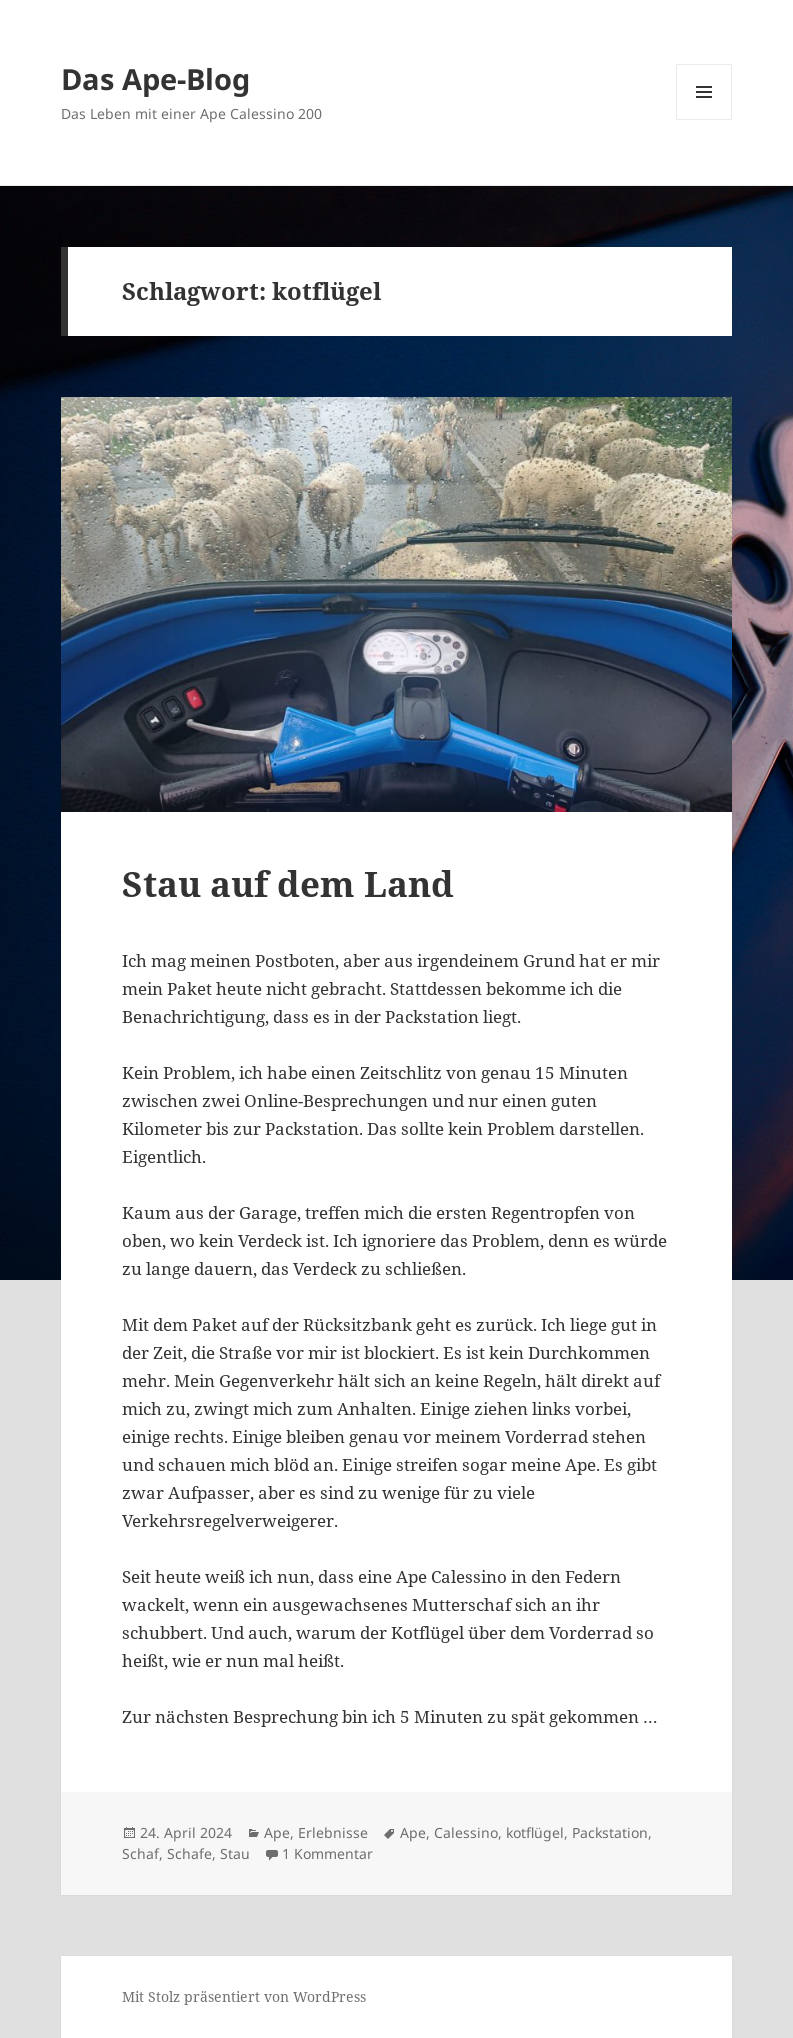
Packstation (610, 1832)
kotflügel (535, 1832)
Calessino (466, 1832)
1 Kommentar (327, 1853)
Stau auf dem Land (288, 883)
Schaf (140, 1853)
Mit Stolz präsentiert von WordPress (244, 1996)
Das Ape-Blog (155, 78)
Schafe (189, 1853)
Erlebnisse (333, 1832)
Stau (235, 1853)
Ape (277, 1832)
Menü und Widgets (704, 119)
